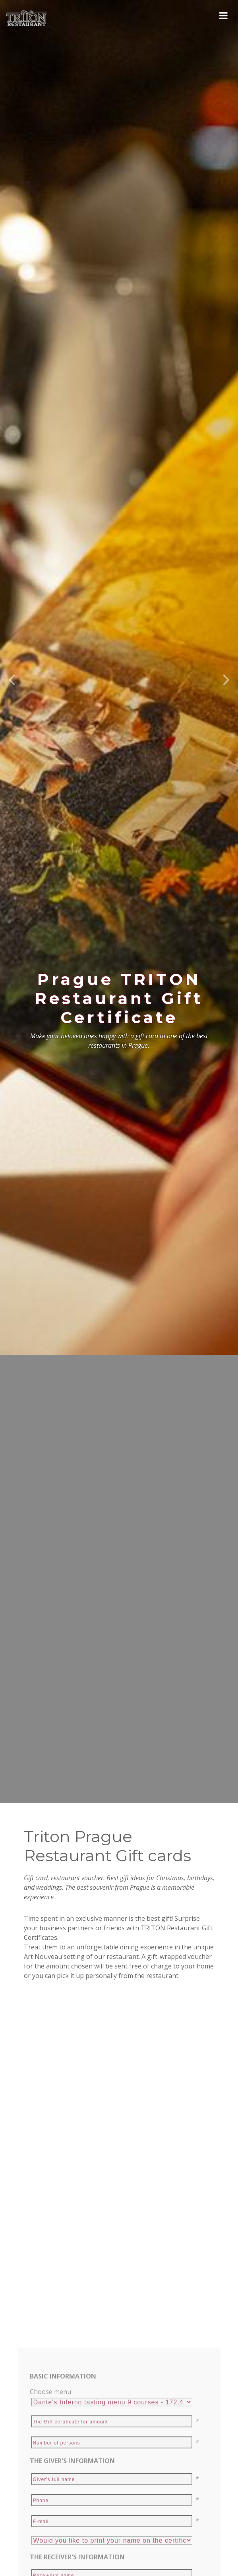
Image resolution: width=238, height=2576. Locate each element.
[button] (12, 611)
